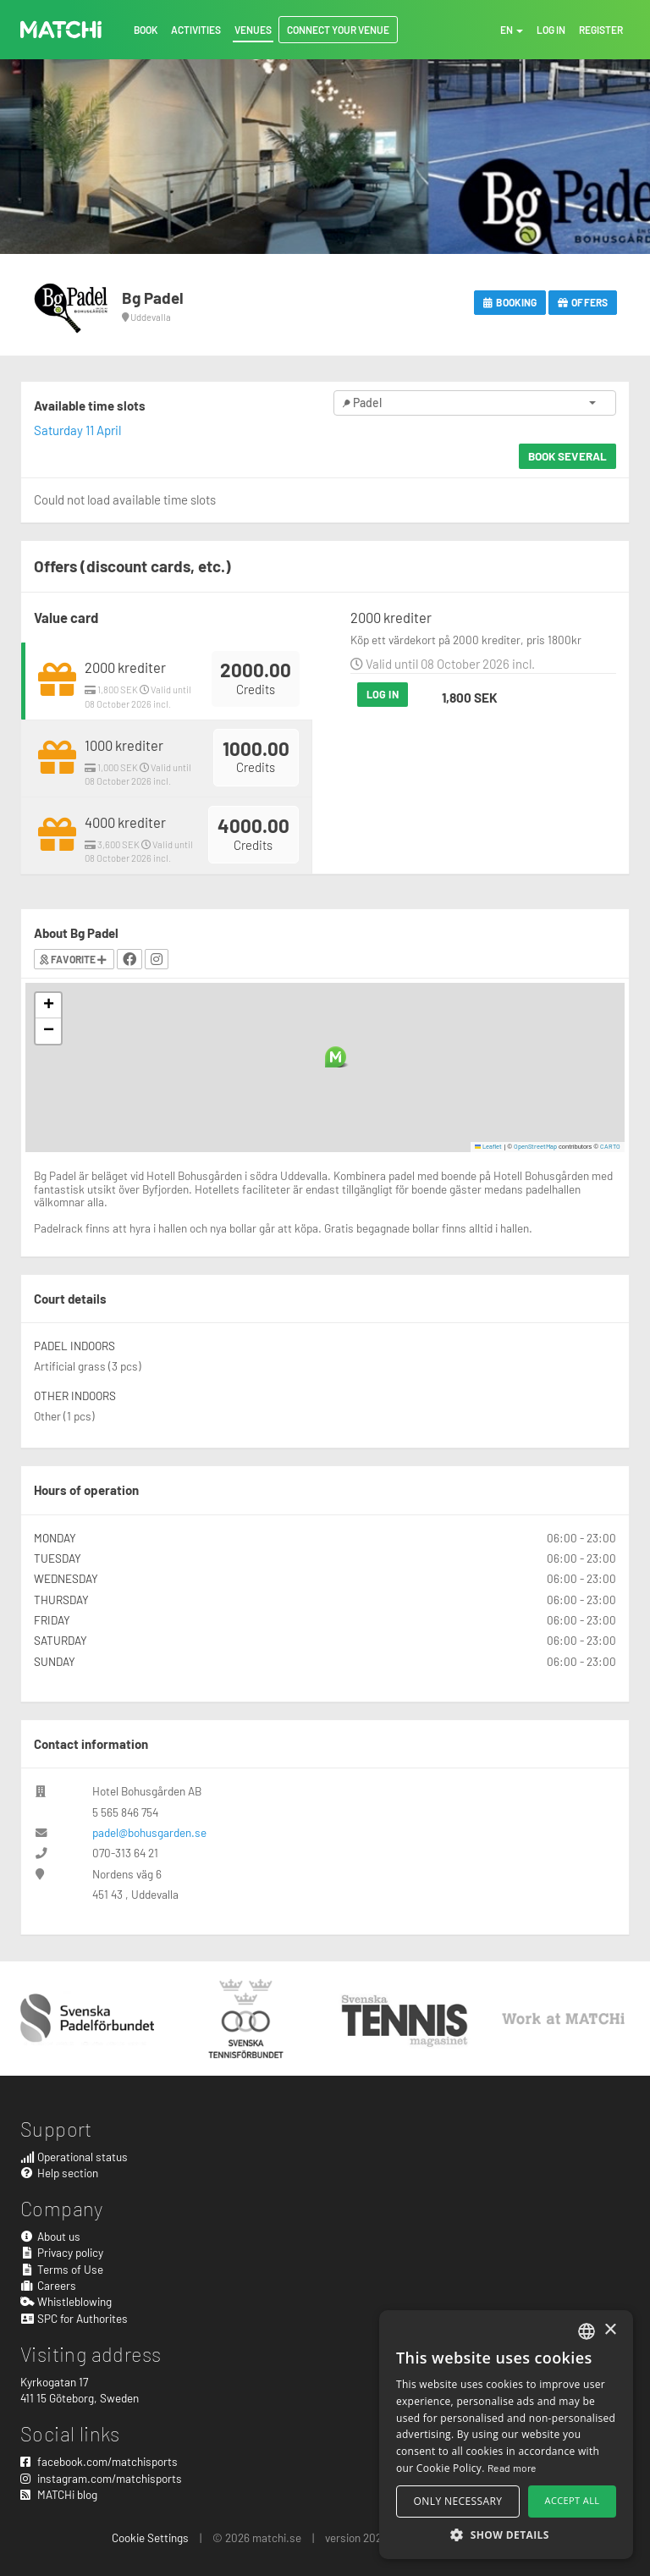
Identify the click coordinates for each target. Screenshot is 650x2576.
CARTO (610, 1146)
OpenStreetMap (535, 1146)
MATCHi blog (58, 2494)
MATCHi (61, 29)
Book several (567, 456)
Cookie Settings (150, 2537)
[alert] (506, 2434)
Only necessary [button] (458, 2501)
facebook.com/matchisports (99, 2461)
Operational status (74, 2156)
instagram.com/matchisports (101, 2478)
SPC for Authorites (74, 2318)
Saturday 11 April (77, 430)
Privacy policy (61, 2252)
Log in (382, 694)
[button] (335, 1056)
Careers (48, 2285)
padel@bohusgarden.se (149, 1832)
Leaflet (489, 1146)
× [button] (609, 2330)
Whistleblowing (66, 2301)
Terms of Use (61, 2269)
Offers (583, 302)
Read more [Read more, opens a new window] (512, 2468)
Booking (510, 302)
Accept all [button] (572, 2500)
